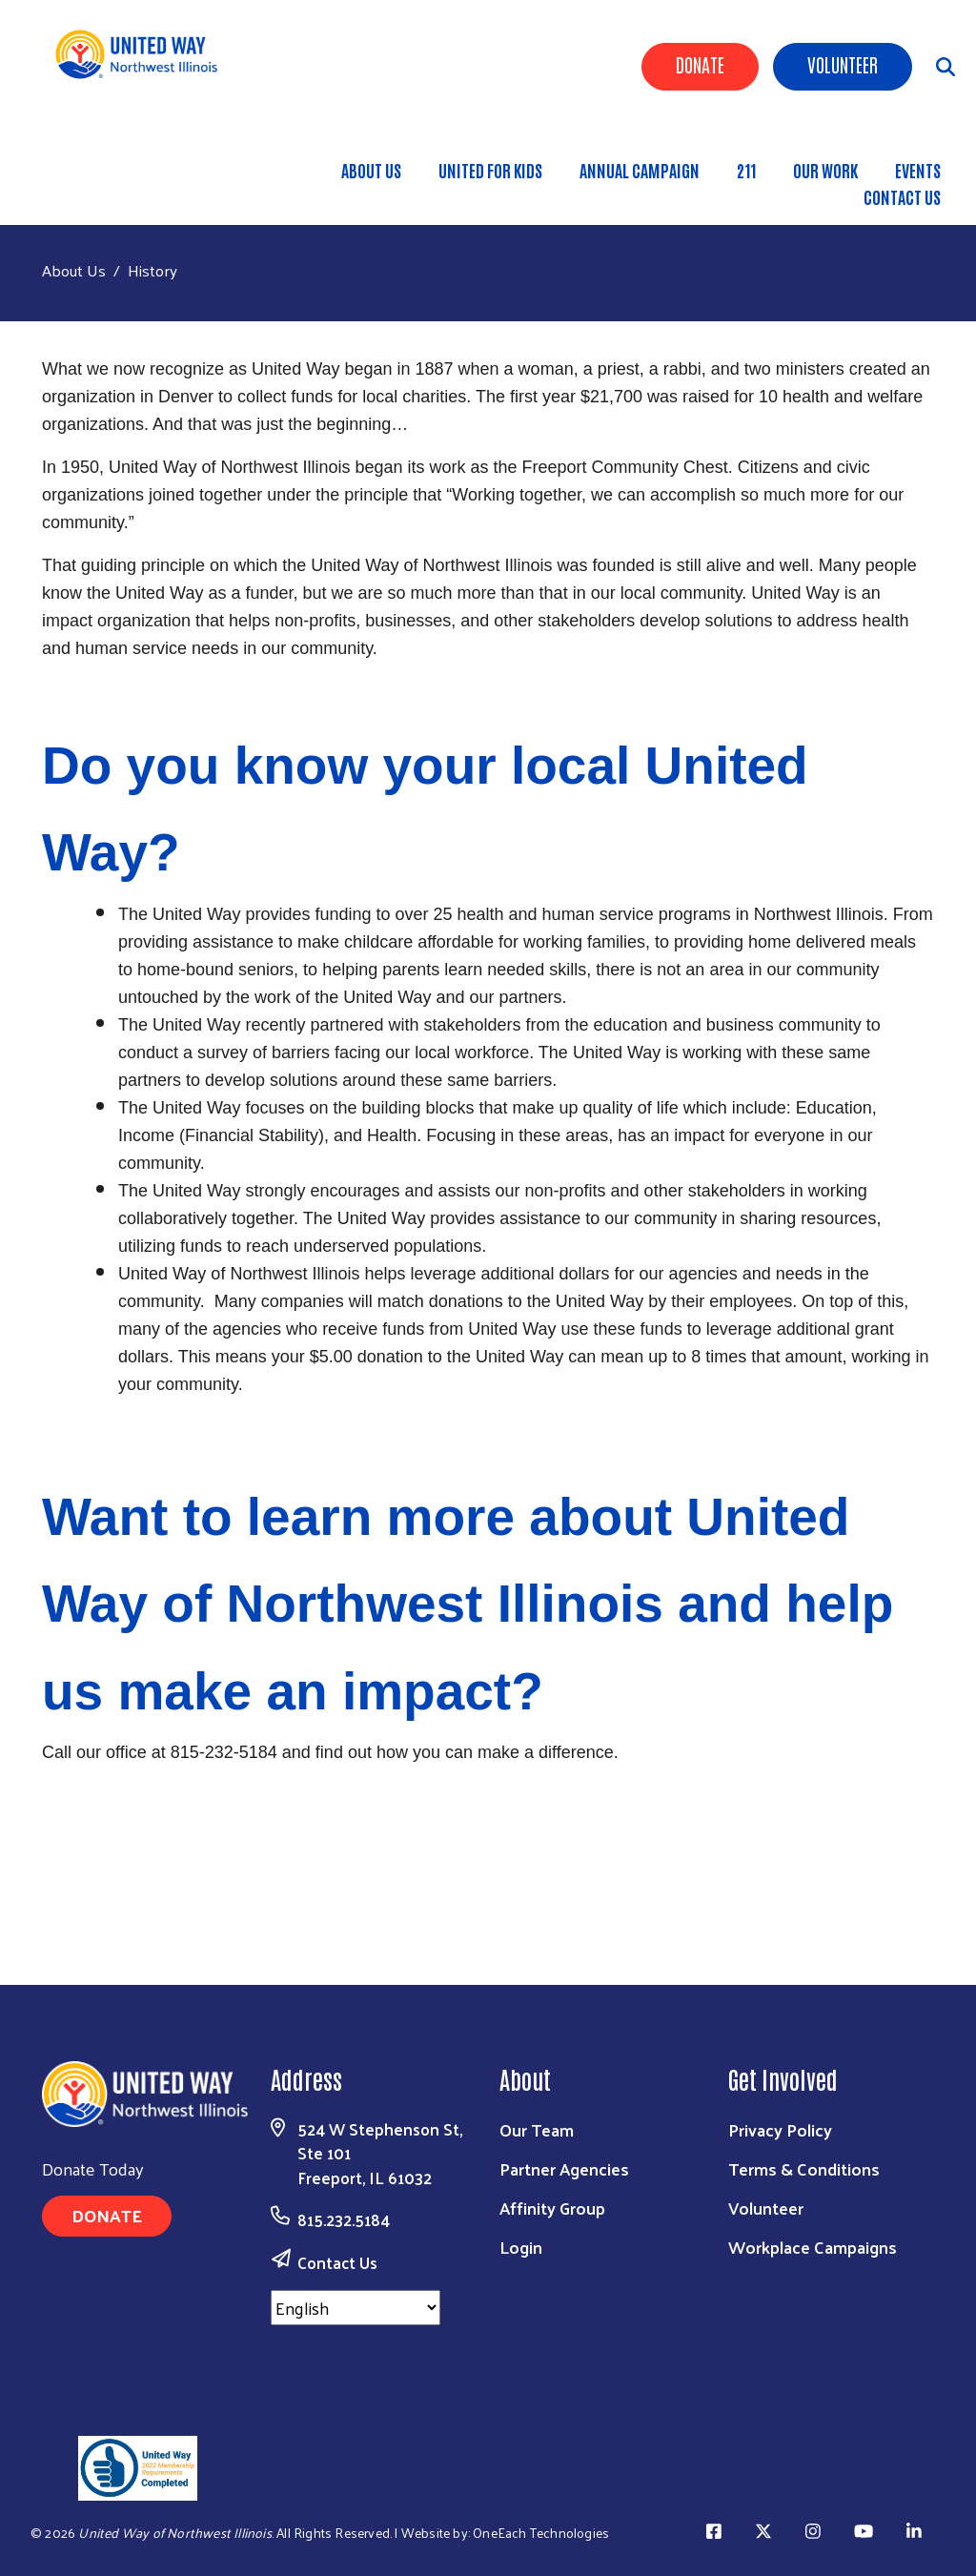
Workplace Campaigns (812, 2246)
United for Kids (490, 169)
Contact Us (902, 196)
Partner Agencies (564, 2168)
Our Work (825, 169)
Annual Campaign (640, 169)
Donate (700, 63)
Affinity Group (552, 2207)
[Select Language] (355, 2307)
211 (746, 169)
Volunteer (842, 63)
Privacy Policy (780, 2129)
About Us (371, 169)
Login (520, 2246)
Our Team (536, 2129)
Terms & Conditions (804, 2168)
